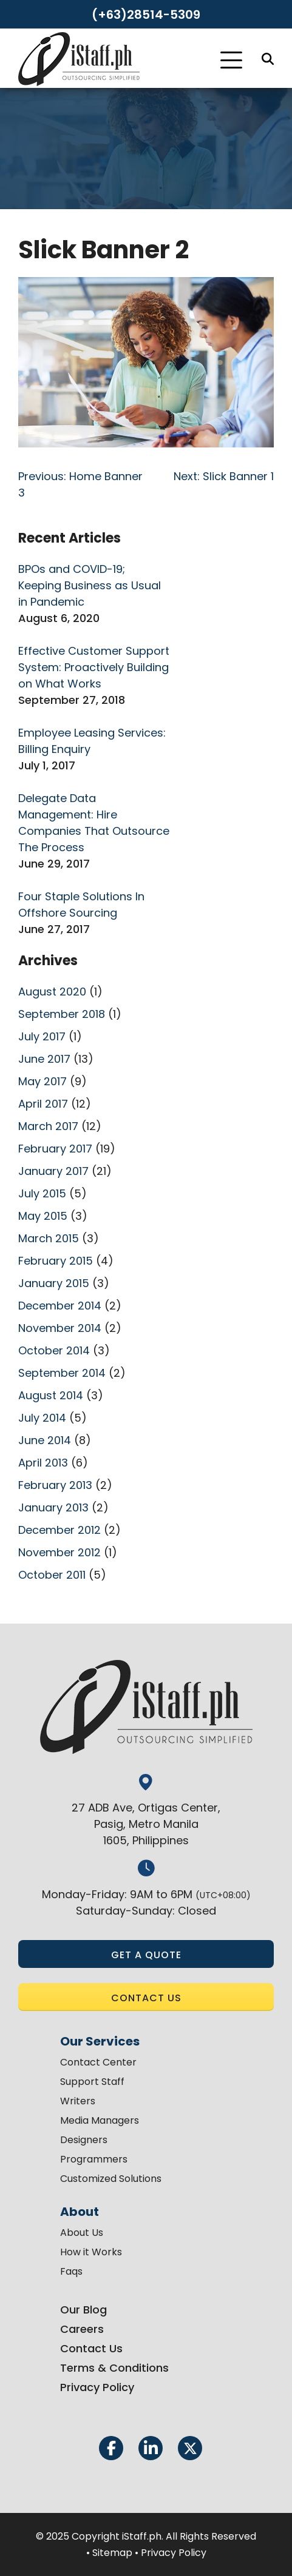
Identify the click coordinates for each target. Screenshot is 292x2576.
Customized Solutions (110, 2179)
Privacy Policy (97, 2387)
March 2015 (48, 1238)
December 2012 (59, 1529)
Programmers (93, 2159)
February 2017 (55, 1148)
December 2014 (59, 1305)
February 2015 (55, 1260)
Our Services (100, 2041)
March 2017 (48, 1126)
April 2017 (43, 1103)
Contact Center (98, 2062)
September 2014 (62, 1372)
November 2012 (59, 1552)
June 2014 (44, 1440)
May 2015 (42, 1215)
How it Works (91, 2252)
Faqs (71, 2271)
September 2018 (61, 1014)
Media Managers (99, 2120)
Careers (82, 2329)
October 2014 (54, 1350)
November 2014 (59, 1328)
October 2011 (52, 1574)
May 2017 (42, 1081)
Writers (77, 2101)
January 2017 (53, 1171)
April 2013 (43, 1462)
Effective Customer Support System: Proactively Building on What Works (93, 667)
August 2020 (52, 991)
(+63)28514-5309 (146, 14)
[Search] (268, 59)
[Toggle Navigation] (231, 60)
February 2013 (55, 1485)
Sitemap (112, 2553)
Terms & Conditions (114, 2367)
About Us (81, 2233)
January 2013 (53, 1507)
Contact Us (91, 2348)
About (79, 2211)
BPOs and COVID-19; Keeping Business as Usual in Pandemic (89, 585)
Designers (83, 2140)
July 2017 (42, 1036)
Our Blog (83, 2309)
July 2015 (42, 1193)
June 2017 (44, 1058)
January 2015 (53, 1283)
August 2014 (50, 1395)
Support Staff (92, 2082)
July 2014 (42, 1417)
